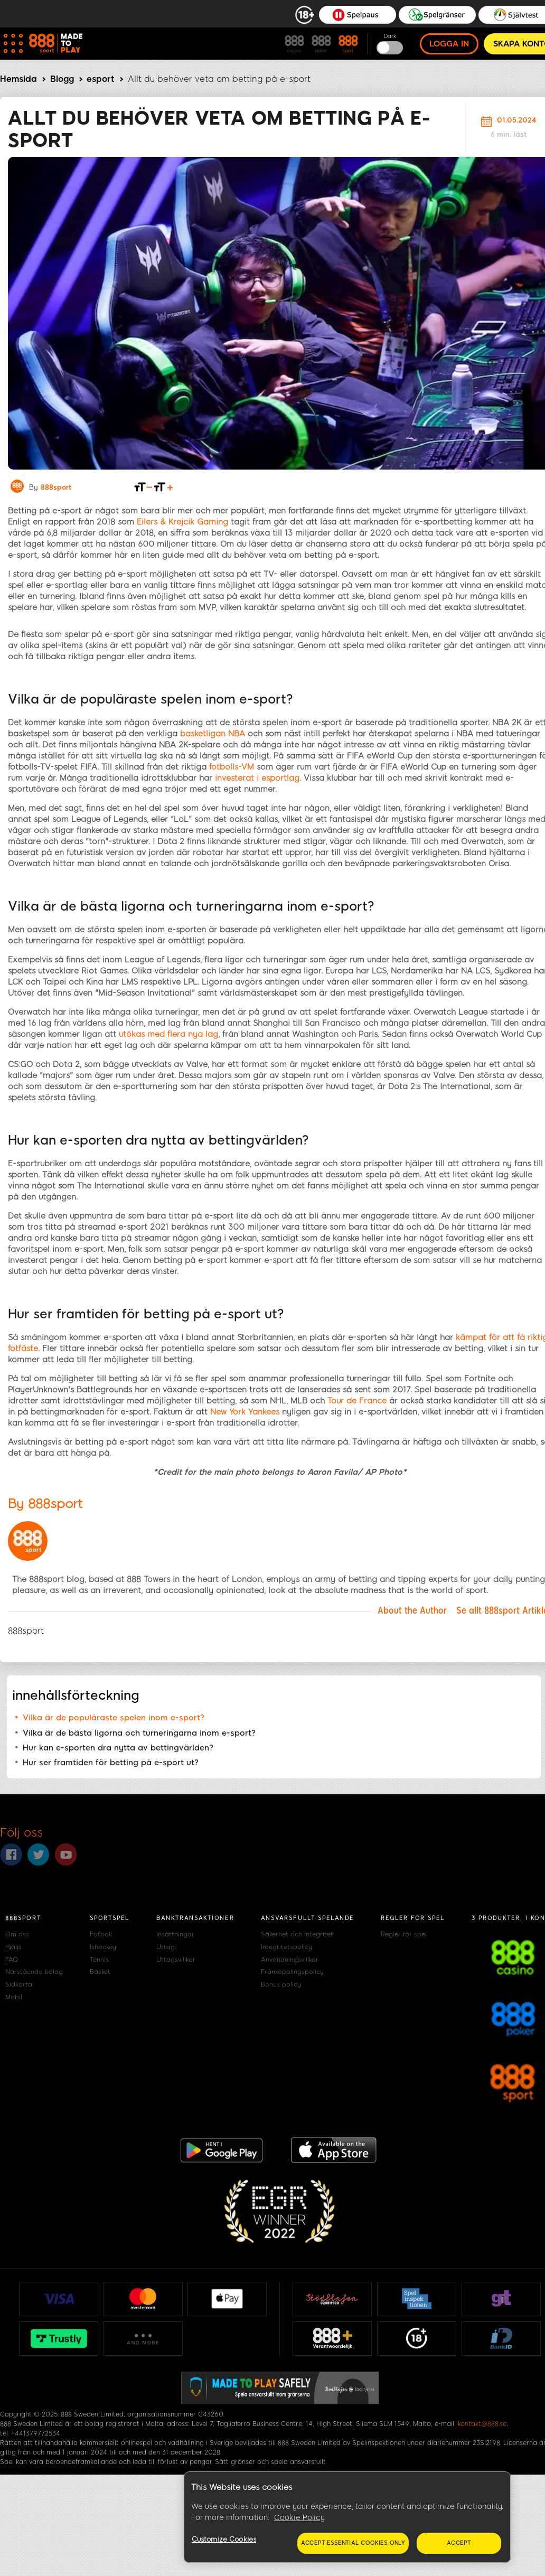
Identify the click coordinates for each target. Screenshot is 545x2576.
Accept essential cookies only (353, 2543)
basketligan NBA (212, 733)
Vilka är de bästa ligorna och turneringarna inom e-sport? (139, 1733)
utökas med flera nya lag (168, 1034)
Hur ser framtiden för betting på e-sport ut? (111, 1762)
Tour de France (357, 1401)
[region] (347, 2517)
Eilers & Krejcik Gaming (182, 522)
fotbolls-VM (231, 767)
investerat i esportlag (257, 778)
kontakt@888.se (482, 2424)
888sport (56, 487)
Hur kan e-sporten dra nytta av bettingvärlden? (118, 1748)
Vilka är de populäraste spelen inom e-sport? (113, 1717)
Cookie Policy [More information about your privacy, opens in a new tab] (299, 2517)
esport (101, 79)
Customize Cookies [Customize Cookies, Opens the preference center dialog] (224, 2539)
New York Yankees (244, 1412)
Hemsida (18, 79)
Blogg (62, 79)
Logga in (449, 44)
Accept (459, 2543)
